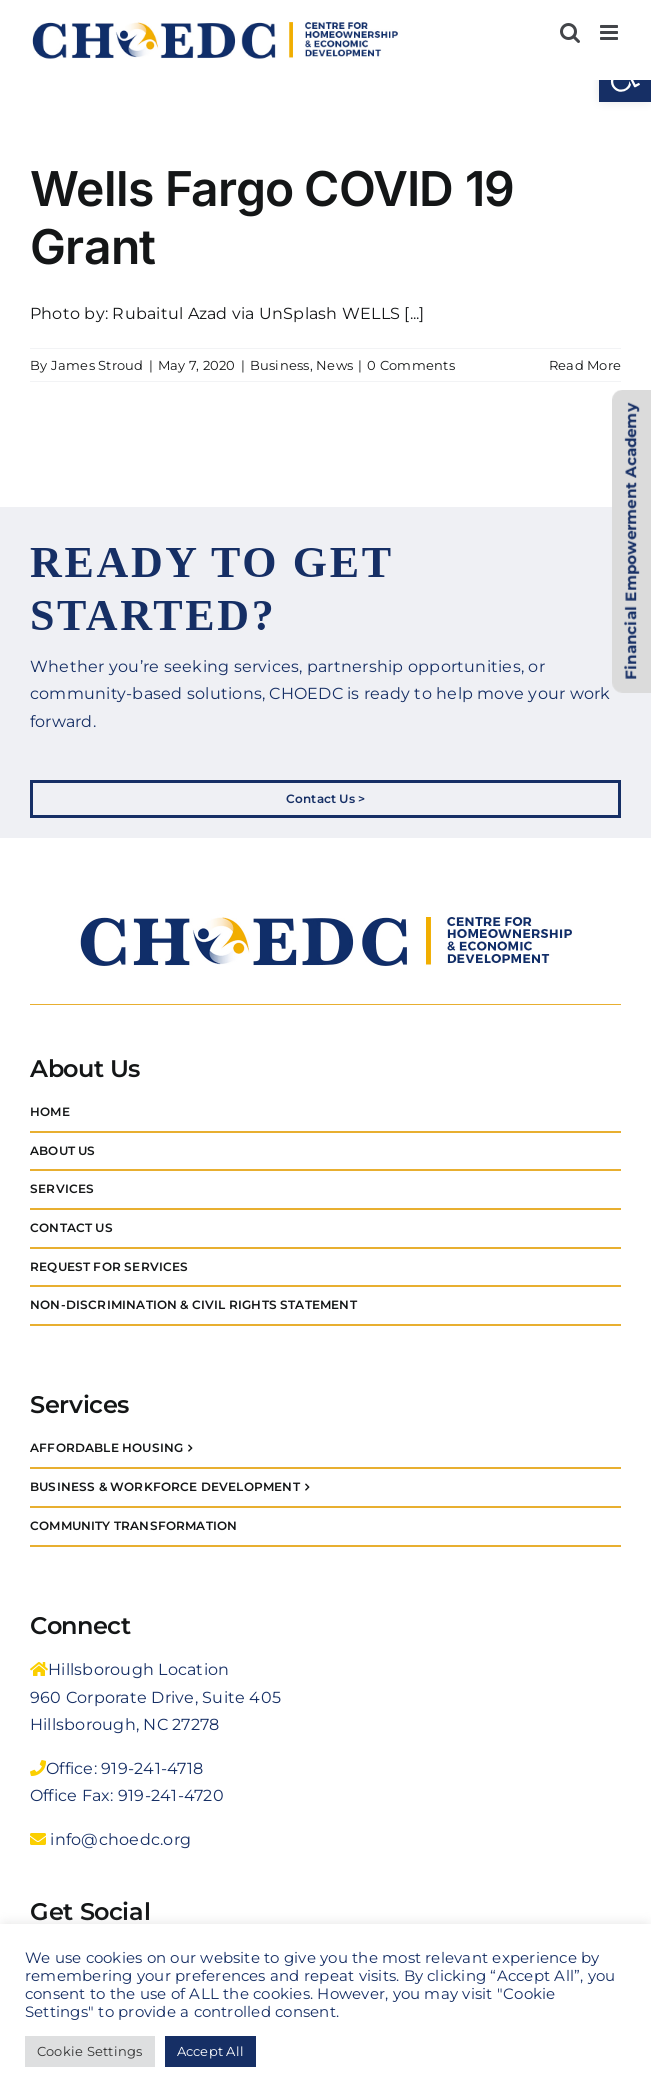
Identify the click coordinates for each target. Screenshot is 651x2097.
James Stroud (97, 365)
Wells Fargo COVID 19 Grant (272, 217)
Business (280, 365)
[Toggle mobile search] (570, 32)
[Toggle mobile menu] (610, 32)
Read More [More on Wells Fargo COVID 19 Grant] (585, 365)
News (334, 365)
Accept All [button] (210, 2051)
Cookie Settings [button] (90, 2051)
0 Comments (410, 365)
